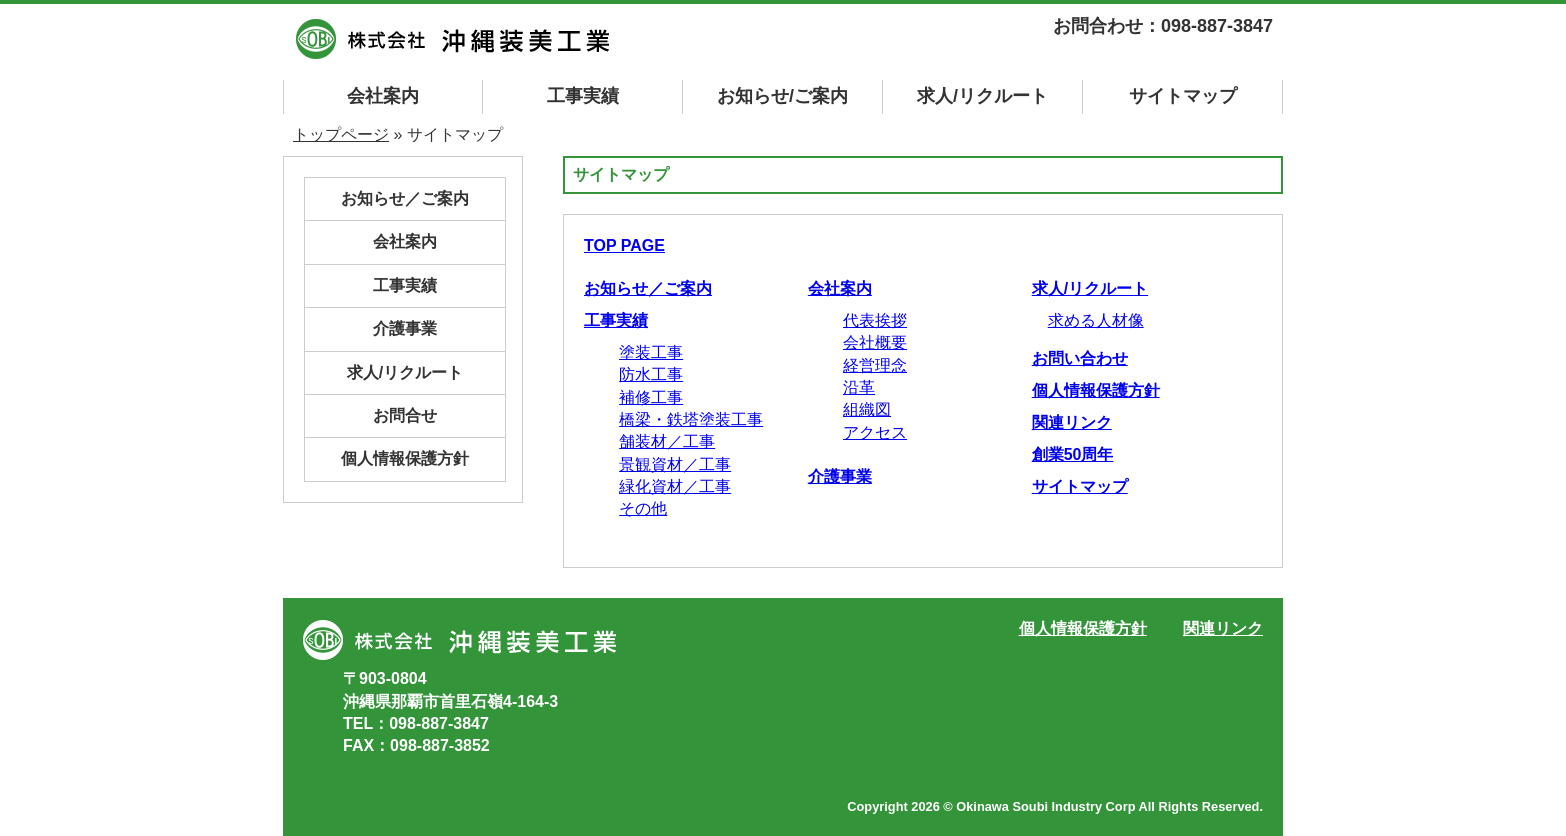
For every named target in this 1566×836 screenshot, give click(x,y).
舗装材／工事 (667, 441)
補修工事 (651, 397)
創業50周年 (1073, 454)
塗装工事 (651, 352)
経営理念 (875, 365)
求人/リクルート (982, 96)
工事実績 (583, 96)
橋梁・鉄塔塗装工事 (691, 419)
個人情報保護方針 (1096, 390)
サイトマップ (1080, 486)
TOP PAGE (624, 245)
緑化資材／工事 (675, 486)
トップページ (341, 134)
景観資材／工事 (675, 464)
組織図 (867, 409)
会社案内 (383, 96)
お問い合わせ (1080, 358)
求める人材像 (1096, 320)
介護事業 (840, 476)
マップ (1183, 96)
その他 (643, 508)
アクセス (875, 432)
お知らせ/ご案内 (782, 96)
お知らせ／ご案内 (648, 288)
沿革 (859, 387)
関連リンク (1072, 422)
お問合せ (405, 415)
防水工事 (651, 374)
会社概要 (875, 342)
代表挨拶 (875, 320)
